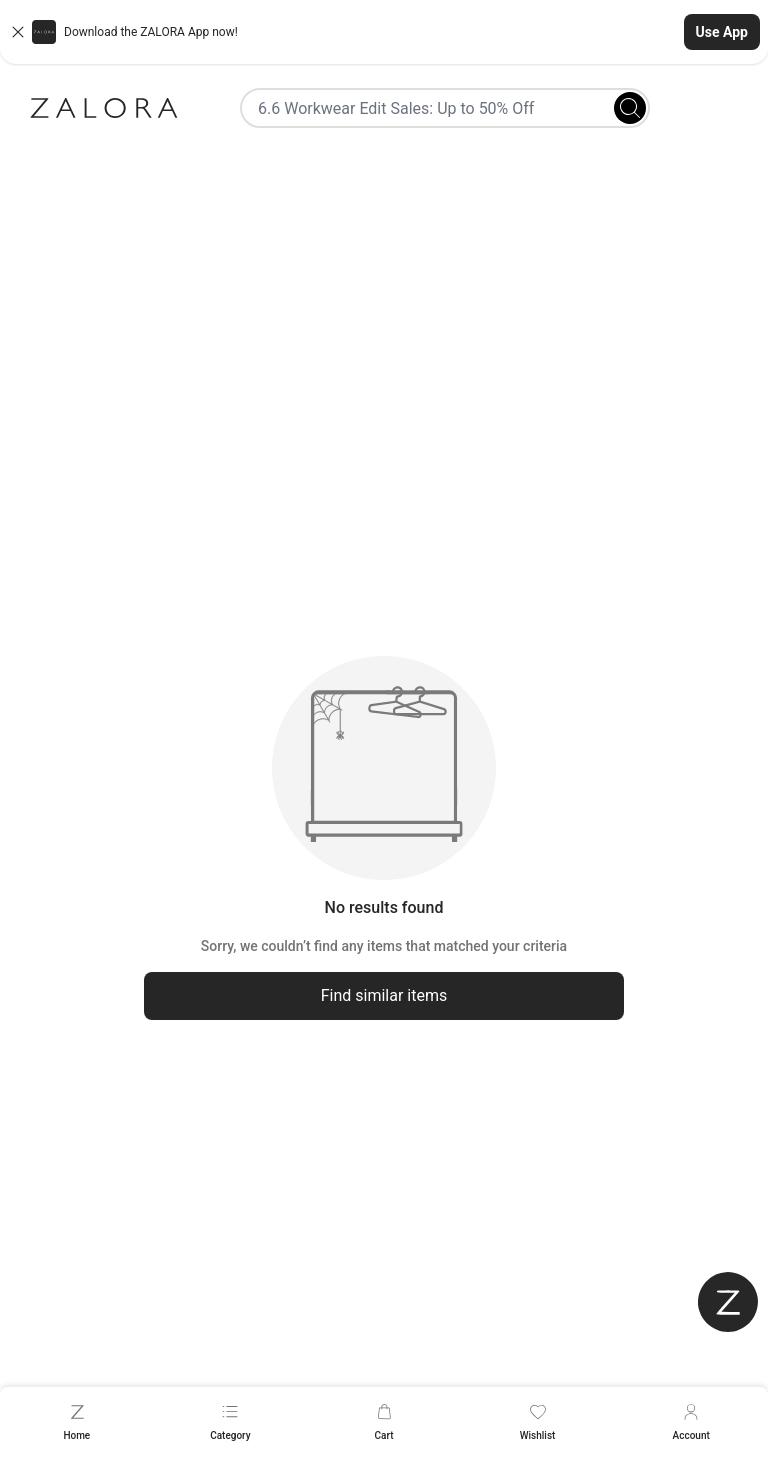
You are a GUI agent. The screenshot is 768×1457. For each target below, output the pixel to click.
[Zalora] (104, 108)
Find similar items (384, 995)
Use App (722, 32)
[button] (384, 32)
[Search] (630, 108)
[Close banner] (18, 32)
